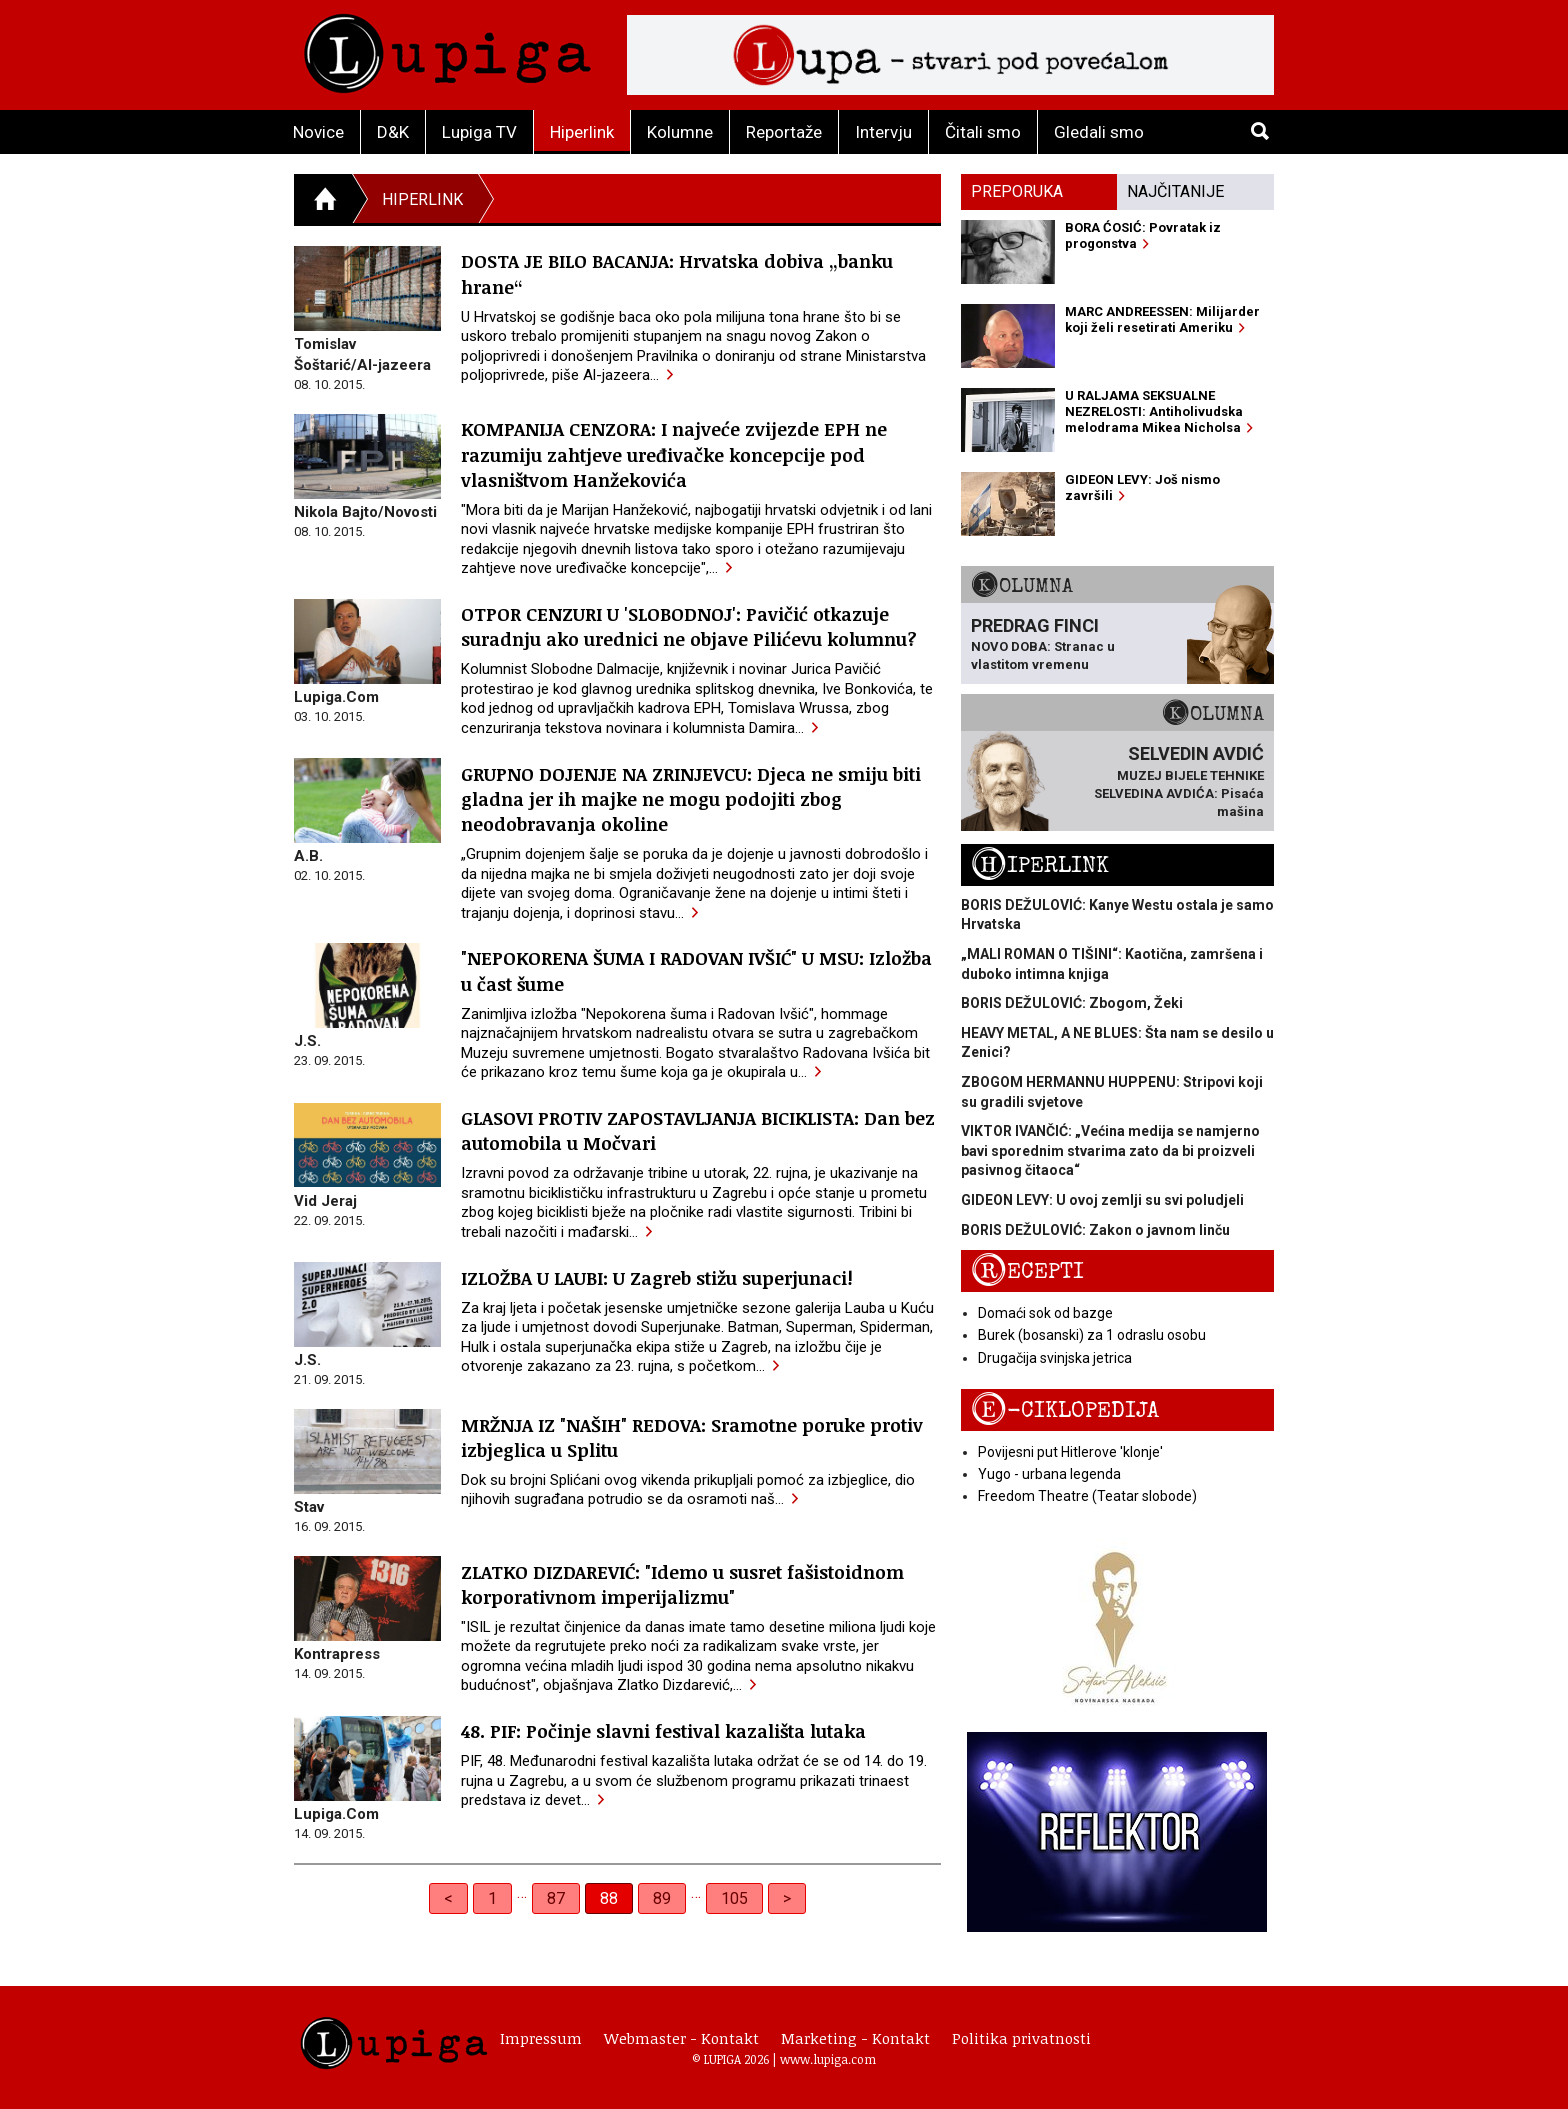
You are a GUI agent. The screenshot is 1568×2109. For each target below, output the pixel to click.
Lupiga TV (479, 132)
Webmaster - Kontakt (681, 2038)
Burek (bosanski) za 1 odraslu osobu (1092, 1335)
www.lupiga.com (828, 2059)
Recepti (1027, 1271)
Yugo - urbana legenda (1049, 1474)
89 (662, 1898)
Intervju (883, 132)
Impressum (541, 2038)
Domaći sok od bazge (1045, 1313)
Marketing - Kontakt (855, 2038)
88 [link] (609, 1898)
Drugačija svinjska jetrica (1055, 1358)
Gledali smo (1099, 132)
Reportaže (784, 132)
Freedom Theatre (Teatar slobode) (1087, 1496)
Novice (318, 132)
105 (734, 1898)
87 (556, 1898)
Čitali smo (983, 132)
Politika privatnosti (1021, 2038)
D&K (393, 132)
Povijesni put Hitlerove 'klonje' (1070, 1452)
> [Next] (787, 1898)
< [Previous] (448, 1898)
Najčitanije (1175, 191)
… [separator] (522, 1892)
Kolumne (680, 132)
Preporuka (1017, 191)
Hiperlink (582, 132)
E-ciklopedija (1065, 1410)
